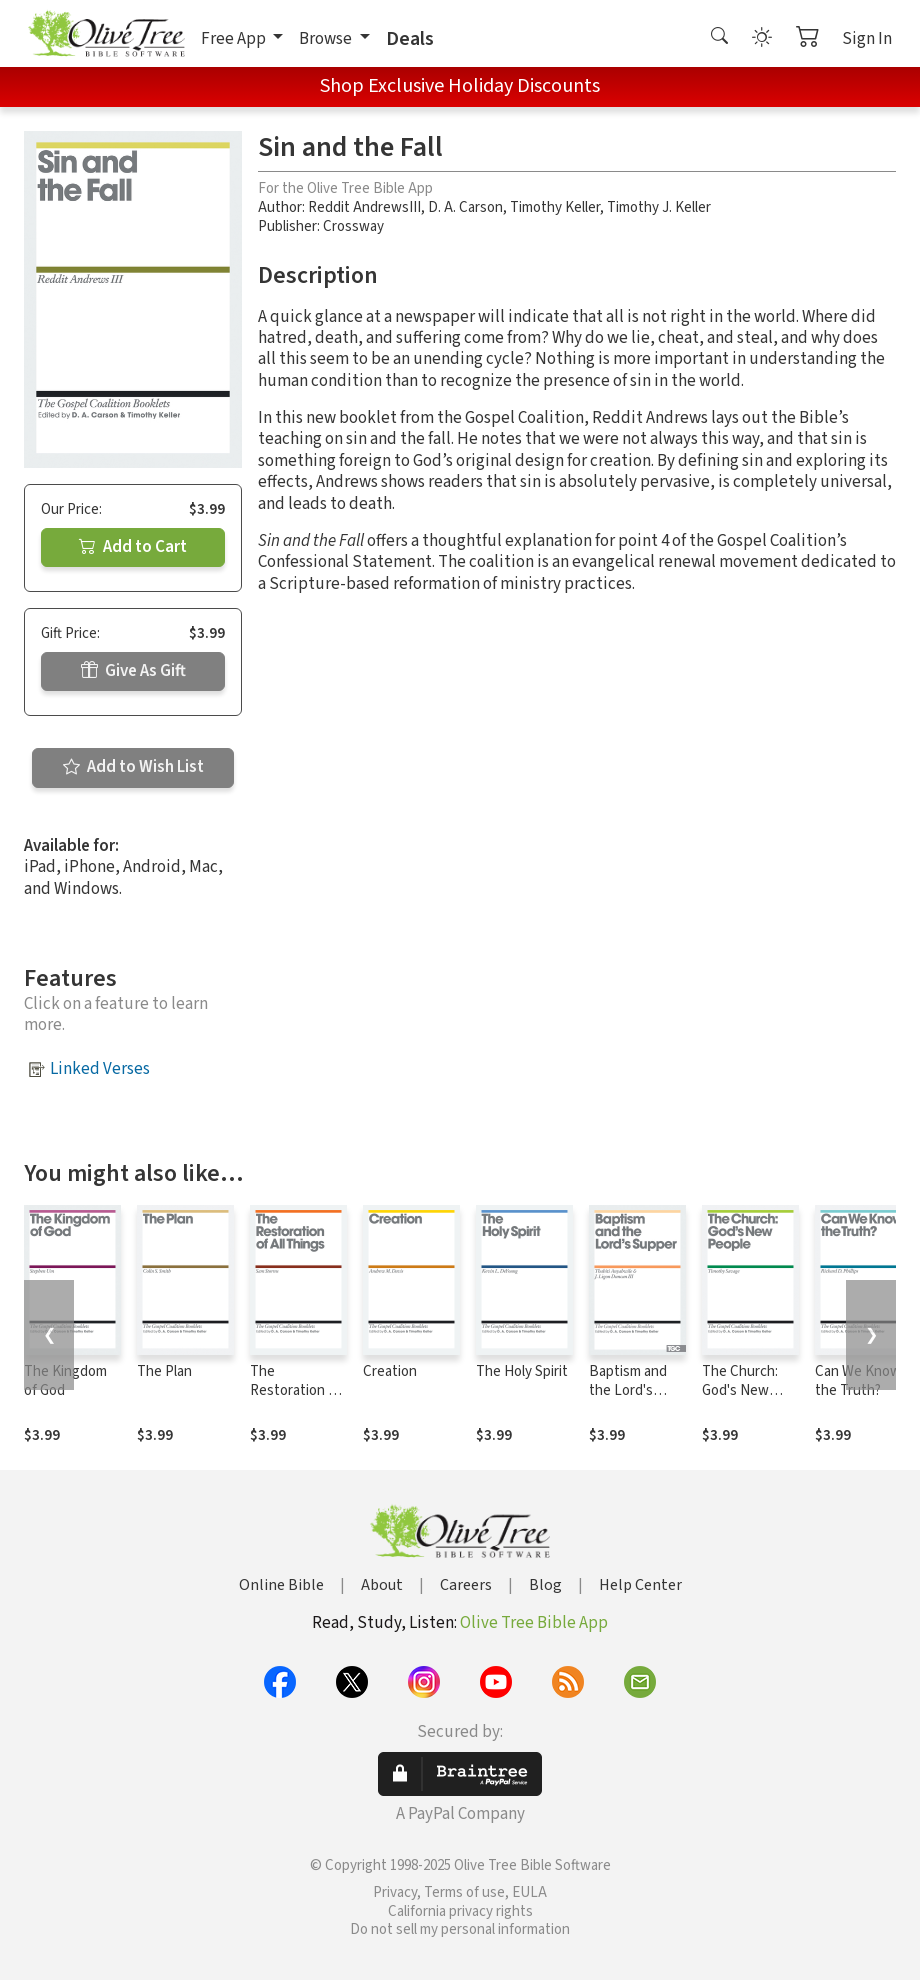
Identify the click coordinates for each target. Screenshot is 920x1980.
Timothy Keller (555, 207)
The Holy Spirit (522, 1371)
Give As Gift (133, 671)
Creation (390, 1371)
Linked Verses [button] (100, 1069)
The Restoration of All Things (295, 1390)
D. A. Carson (465, 207)
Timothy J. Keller (659, 207)
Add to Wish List (133, 767)
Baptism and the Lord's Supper (628, 1390)
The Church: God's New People (740, 1390)
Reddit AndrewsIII (364, 207)
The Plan (164, 1371)
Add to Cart (133, 547)
